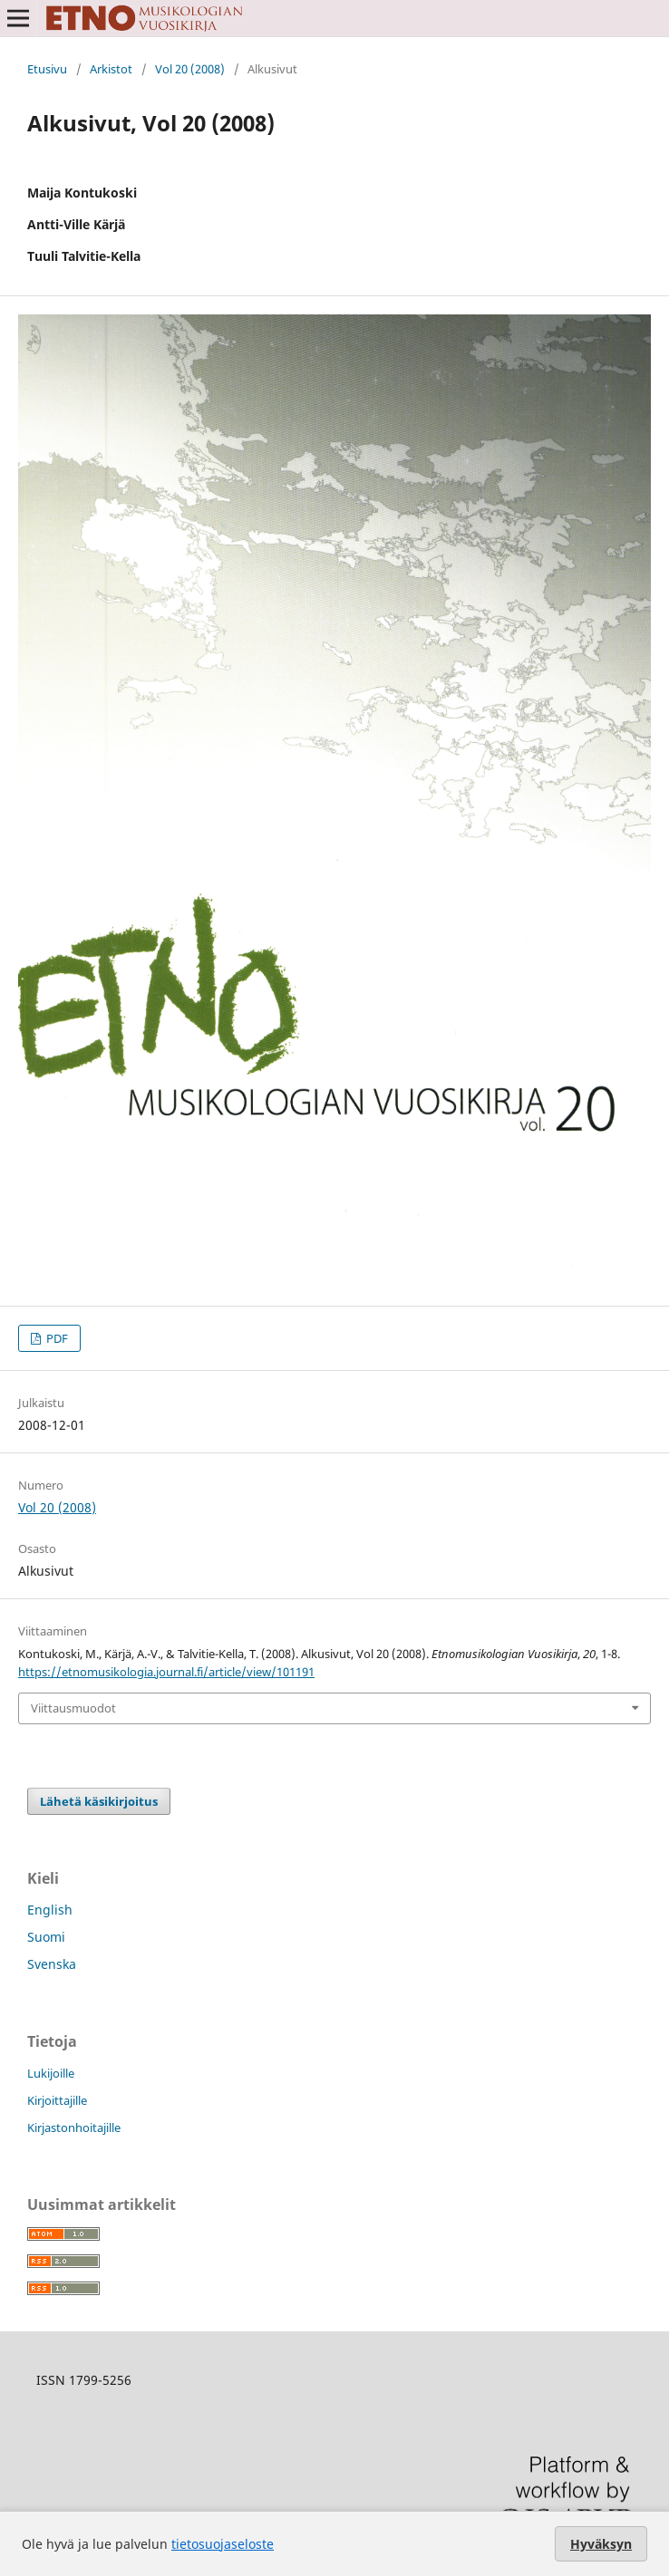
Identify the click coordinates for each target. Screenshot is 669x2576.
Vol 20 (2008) (190, 69)
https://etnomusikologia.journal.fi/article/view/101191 (166, 1672)
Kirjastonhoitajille (74, 2127)
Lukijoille (50, 2073)
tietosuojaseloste (222, 2543)
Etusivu (47, 69)
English (50, 1909)
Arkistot (111, 69)
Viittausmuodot (73, 1708)
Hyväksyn (601, 2543)
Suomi (46, 1936)
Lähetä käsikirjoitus (99, 1801)
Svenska (51, 1964)
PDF (56, 1338)
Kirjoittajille (57, 2100)
